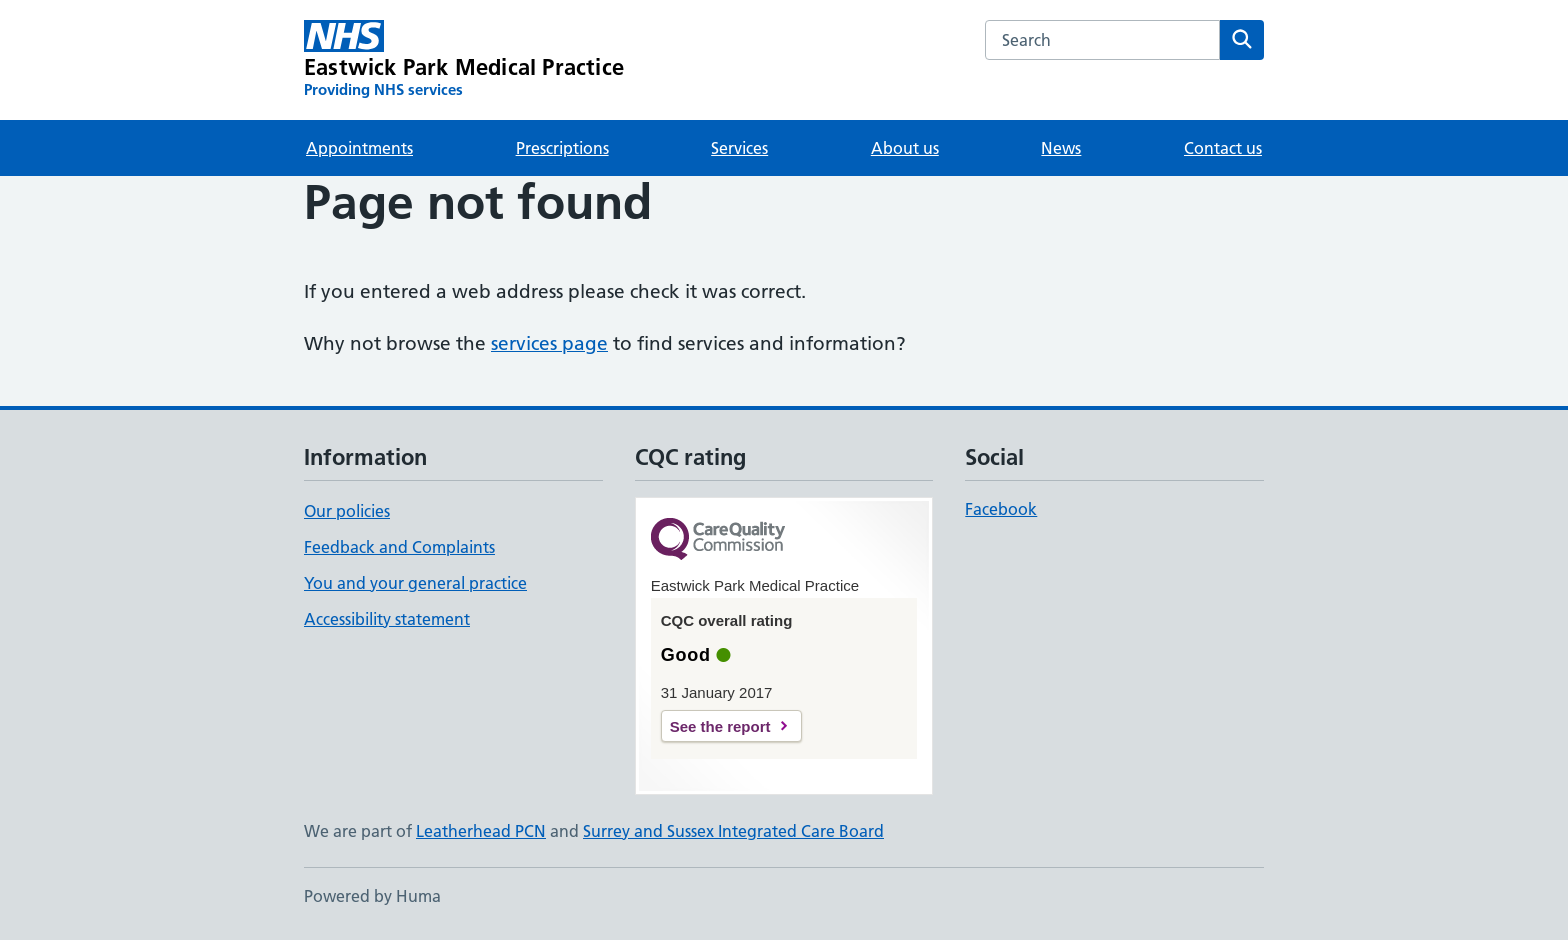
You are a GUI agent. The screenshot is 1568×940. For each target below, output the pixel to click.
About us (905, 148)
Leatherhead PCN (481, 831)
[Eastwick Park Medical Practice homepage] (464, 60)
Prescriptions (562, 148)
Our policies (347, 511)
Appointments (359, 148)
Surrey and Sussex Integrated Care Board (733, 831)
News (1061, 148)
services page (549, 343)
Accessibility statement (387, 619)
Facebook (1001, 509)
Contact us (1223, 148)
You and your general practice (415, 583)
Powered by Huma (372, 896)
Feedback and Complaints (399, 547)
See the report (720, 726)
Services (739, 148)
